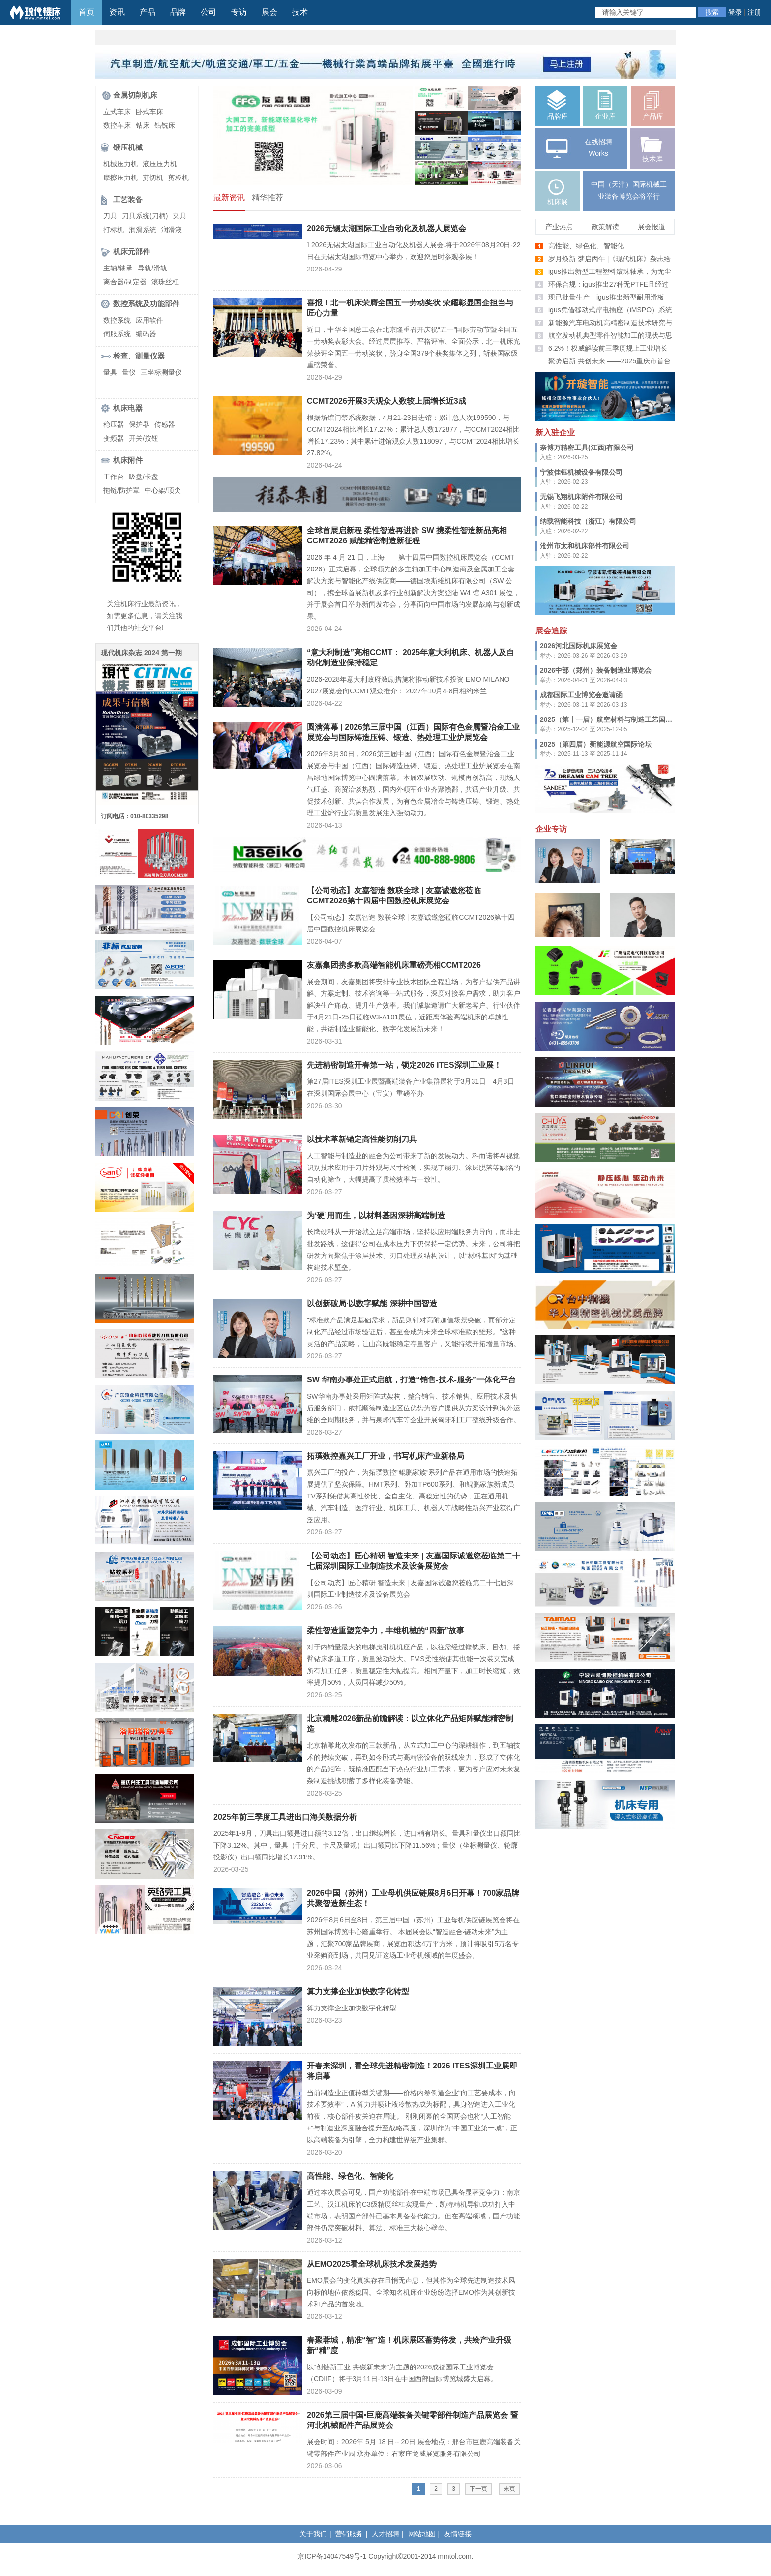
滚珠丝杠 (165, 282)
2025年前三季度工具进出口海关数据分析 (285, 1817)
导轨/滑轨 (152, 268)
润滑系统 (142, 230)
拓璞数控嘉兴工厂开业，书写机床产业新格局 (385, 1456)
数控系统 (117, 320)
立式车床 (117, 112)
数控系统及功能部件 (146, 304)
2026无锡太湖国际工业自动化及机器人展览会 (386, 228)
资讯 (117, 12)
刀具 (110, 216)
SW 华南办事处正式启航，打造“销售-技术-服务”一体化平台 (411, 1380)
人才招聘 (385, 2534)
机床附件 (128, 460)
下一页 (478, 2489)
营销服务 (349, 2534)
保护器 (139, 424)
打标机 (113, 230)
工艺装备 (128, 199)
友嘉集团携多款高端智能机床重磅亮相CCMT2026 (394, 965)
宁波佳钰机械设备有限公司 (581, 472)
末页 (509, 2489)
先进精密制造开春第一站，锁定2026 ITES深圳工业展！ (404, 1065)
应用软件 (149, 320)
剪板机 (178, 177)
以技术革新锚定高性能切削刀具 (362, 1139)
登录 (735, 12)
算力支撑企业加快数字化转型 (358, 1991)
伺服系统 (117, 334)
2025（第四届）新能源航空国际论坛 (596, 744)
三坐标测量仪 (161, 372)
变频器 (113, 438)
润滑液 (171, 230)
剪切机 (153, 177)
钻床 (142, 125)
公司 (208, 12)
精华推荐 (267, 197)
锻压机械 (128, 147)
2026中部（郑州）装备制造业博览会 (596, 670)
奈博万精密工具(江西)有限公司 (587, 447)
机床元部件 (131, 251)
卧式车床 (149, 112)
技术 (300, 12)
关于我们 (313, 2534)
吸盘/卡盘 (143, 476)
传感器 (164, 424)
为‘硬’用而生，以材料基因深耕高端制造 (376, 1215)
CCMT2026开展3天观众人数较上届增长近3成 (386, 401)
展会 (269, 12)
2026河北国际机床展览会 (578, 646)
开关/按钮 (143, 438)
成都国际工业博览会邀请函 (581, 695)
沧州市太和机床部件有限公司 (584, 546)
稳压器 (113, 424)
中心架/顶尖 (163, 490)
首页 (86, 12)
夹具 (179, 216)
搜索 (712, 12)
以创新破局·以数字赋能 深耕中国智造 (372, 1303)
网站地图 (422, 2534)
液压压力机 (160, 164)
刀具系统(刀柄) (145, 216)
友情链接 (458, 2534)
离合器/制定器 (125, 282)
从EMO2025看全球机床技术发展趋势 (372, 2264)
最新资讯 (229, 197)
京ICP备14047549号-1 (331, 2556)
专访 (239, 12)
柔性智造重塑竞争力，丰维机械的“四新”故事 (385, 1630)
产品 (147, 12)
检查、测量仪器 (139, 356)
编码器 (146, 334)
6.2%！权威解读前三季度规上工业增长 (607, 348)
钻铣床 (164, 125)
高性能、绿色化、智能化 (350, 2176)
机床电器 (128, 408)
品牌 (178, 12)
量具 (110, 372)
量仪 (129, 372)
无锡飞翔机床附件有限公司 (581, 497)
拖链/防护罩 (121, 490)
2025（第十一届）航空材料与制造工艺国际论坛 (613, 719)
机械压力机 (120, 164)
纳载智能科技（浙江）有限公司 (588, 521)
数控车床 (117, 125)
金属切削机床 (135, 95)
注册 (754, 12)
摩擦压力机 (120, 177)
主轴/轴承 (118, 268)
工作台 (113, 476)
